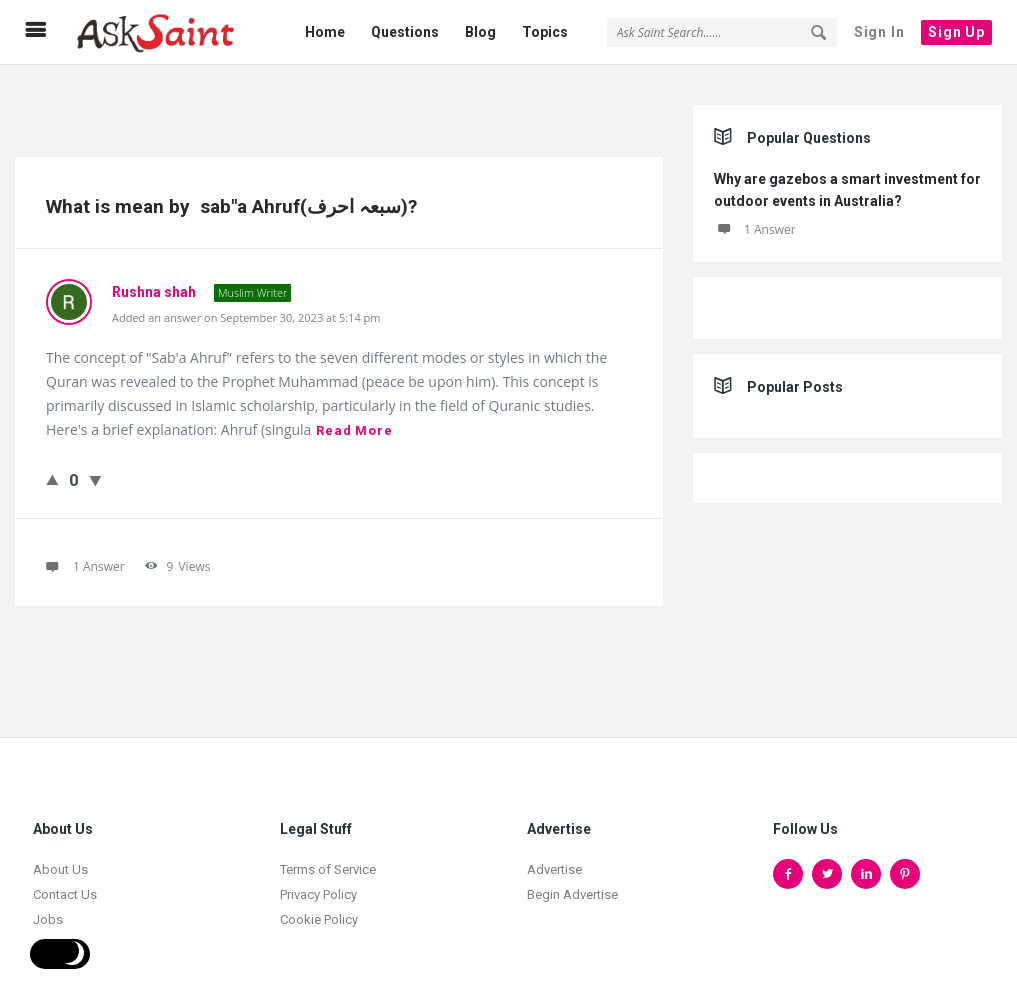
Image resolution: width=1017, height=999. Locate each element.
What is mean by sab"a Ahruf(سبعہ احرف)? (231, 194)
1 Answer (755, 217)
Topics (545, 32)
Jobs (48, 907)
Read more (354, 418)
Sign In (879, 32)
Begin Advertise (572, 882)
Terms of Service (328, 857)
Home (325, 32)
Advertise (554, 857)
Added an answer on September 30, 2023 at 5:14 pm (246, 305)
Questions (405, 32)
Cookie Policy (319, 907)
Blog (480, 32)
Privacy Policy (318, 882)
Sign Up (956, 32)
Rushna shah (155, 280)
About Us (60, 857)
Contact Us (65, 882)
